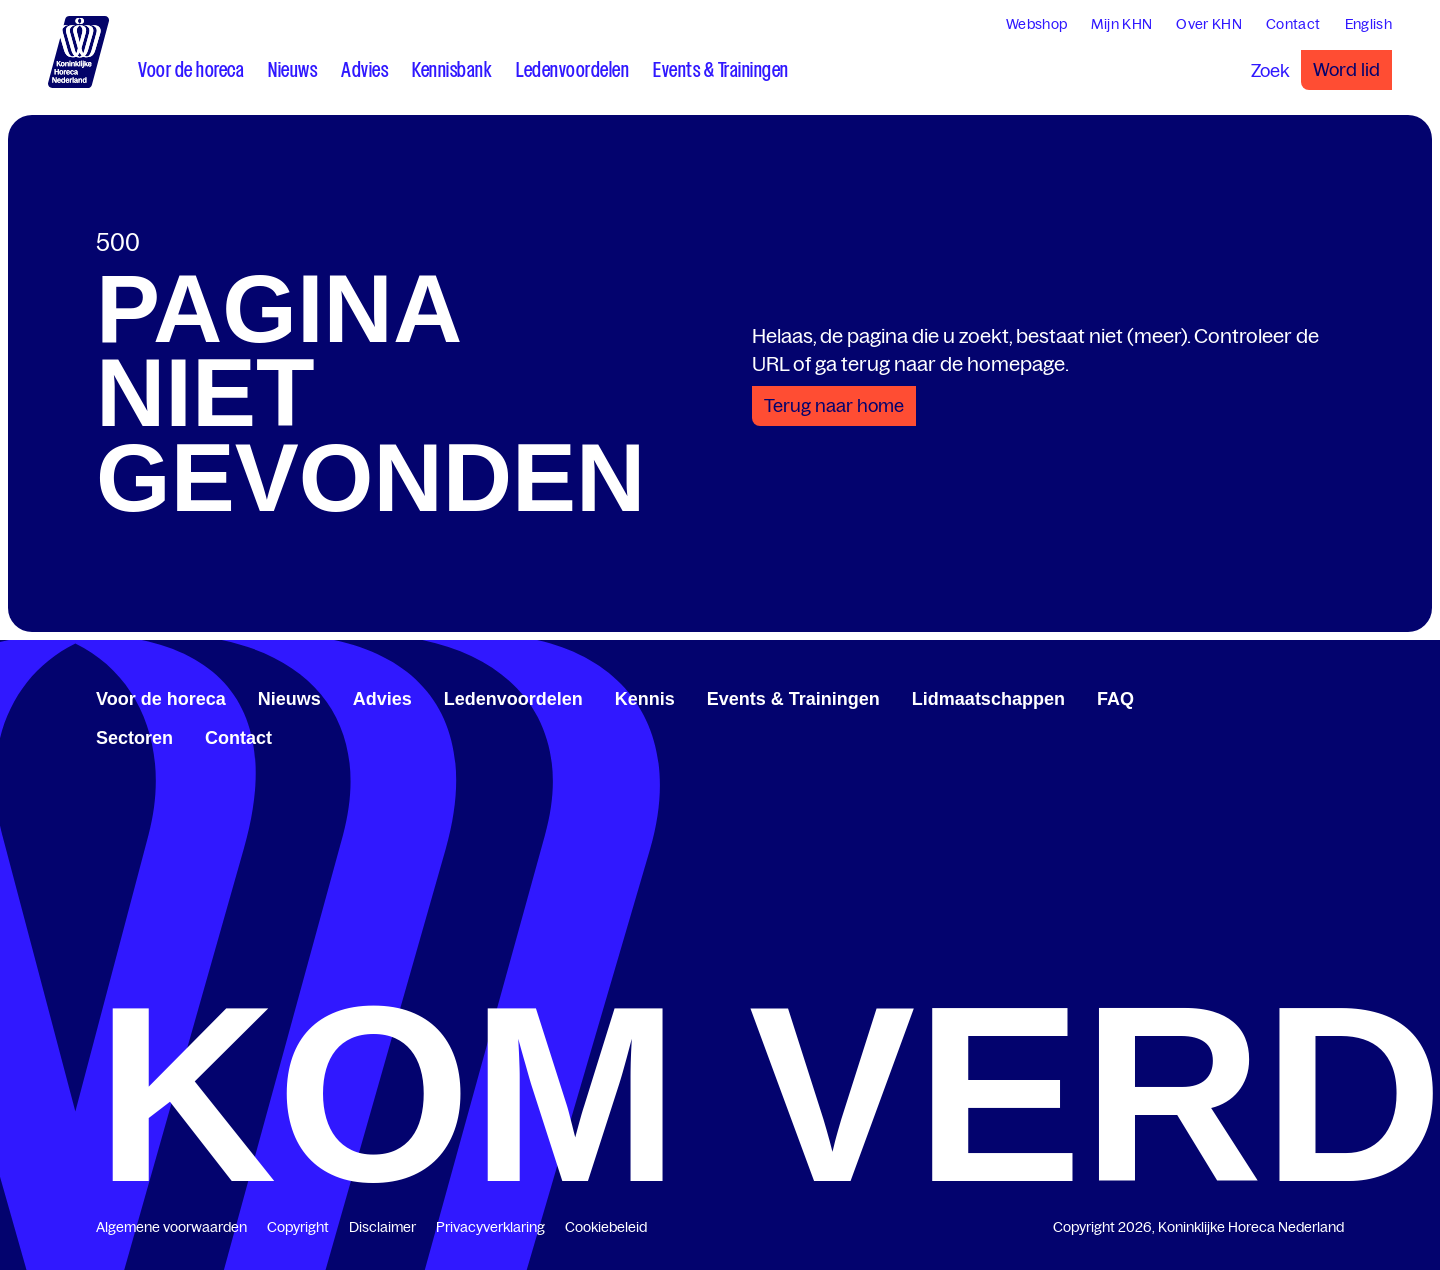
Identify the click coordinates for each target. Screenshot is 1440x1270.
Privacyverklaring (490, 1227)
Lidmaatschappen (988, 699)
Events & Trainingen (793, 699)
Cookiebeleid (606, 1227)
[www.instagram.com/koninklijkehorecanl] (1336, 696)
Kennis (645, 699)
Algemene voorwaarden (171, 1227)
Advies (382, 699)
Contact (238, 738)
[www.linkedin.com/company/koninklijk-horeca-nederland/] (1288, 696)
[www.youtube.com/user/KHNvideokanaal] (1320, 696)
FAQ (1115, 699)
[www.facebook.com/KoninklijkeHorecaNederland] (1272, 696)
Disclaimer (382, 1227)
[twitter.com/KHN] (1304, 696)
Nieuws (289, 699)
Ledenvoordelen (513, 699)
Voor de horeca (161, 699)
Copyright (298, 1227)
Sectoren (134, 738)
